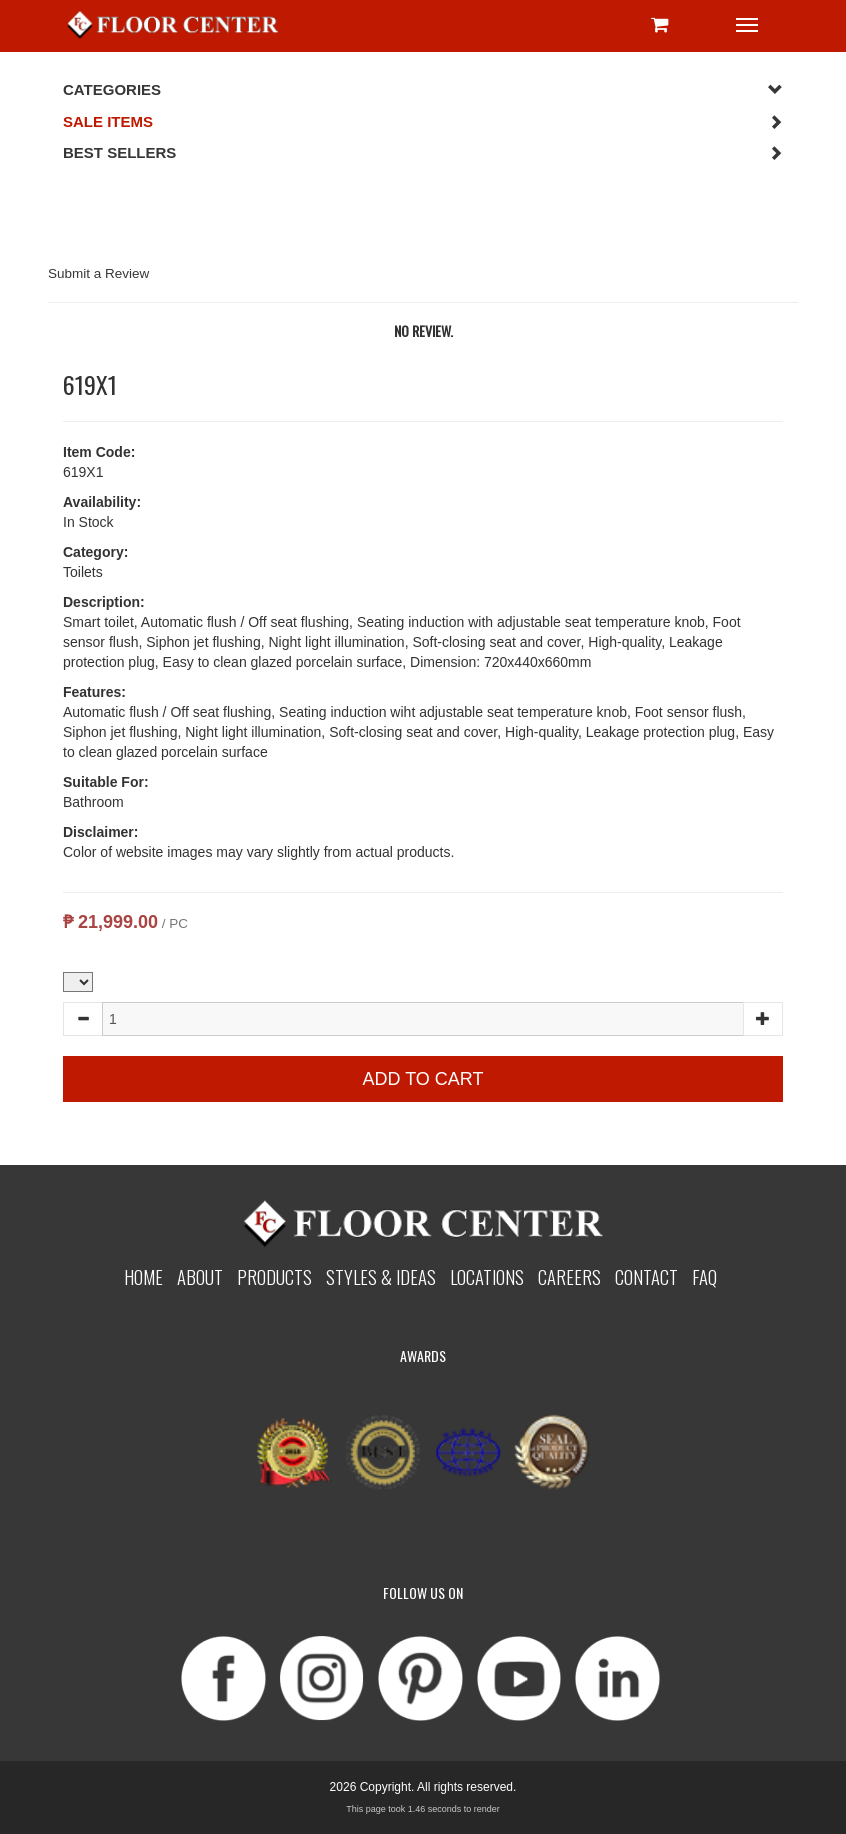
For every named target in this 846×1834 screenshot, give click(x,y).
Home (143, 1276)
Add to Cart (422, 1079)
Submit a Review (98, 273)
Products (274, 1276)
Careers (569, 1276)
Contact (646, 1276)
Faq (704, 1276)
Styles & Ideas (381, 1276)
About (200, 1276)
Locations (487, 1276)
